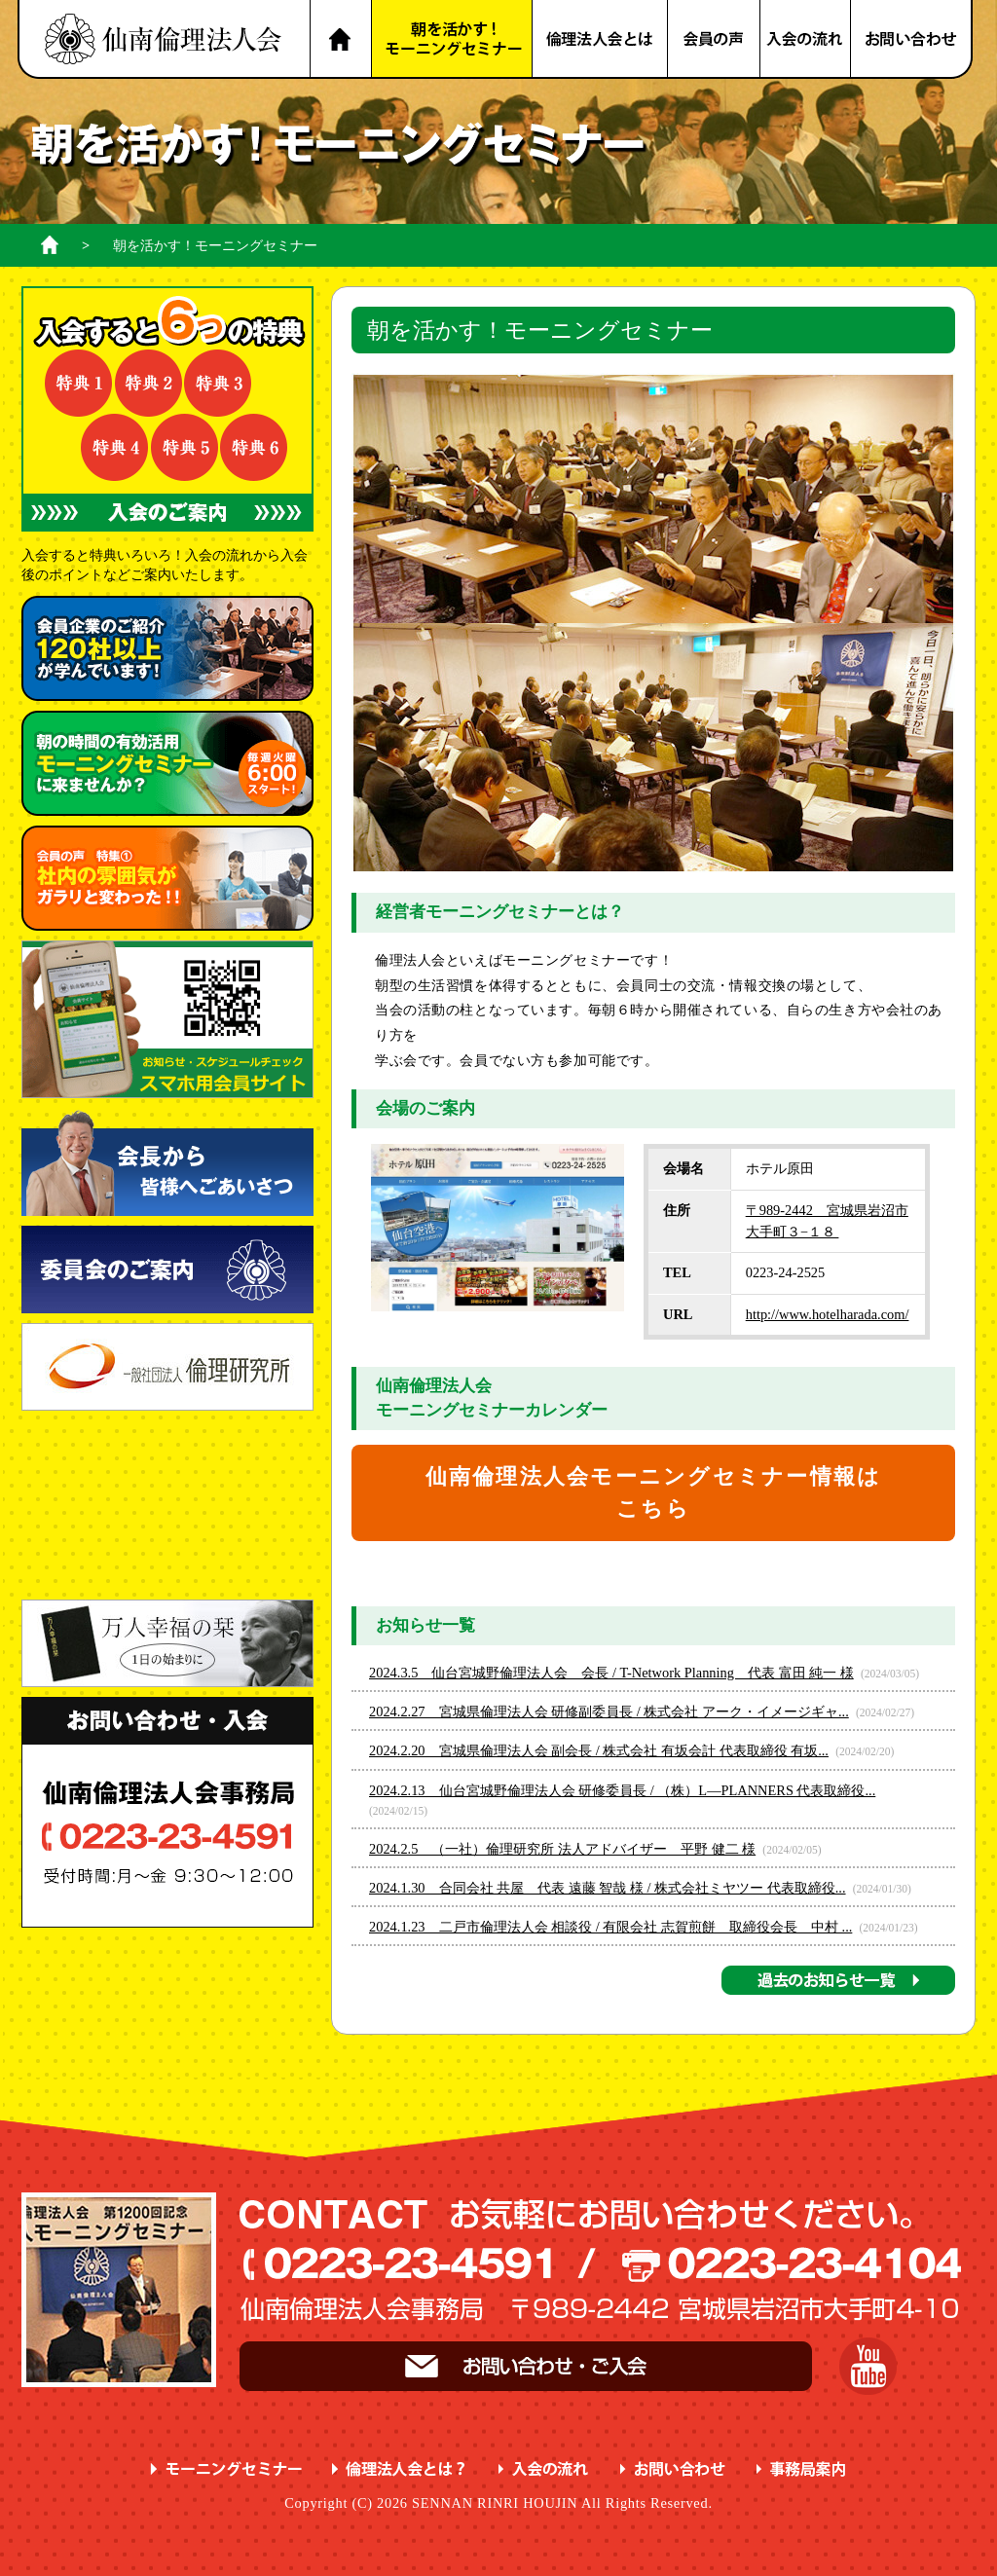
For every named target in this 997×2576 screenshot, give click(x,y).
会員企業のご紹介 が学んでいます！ (167, 648)
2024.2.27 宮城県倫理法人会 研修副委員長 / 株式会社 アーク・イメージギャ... (609, 1711)
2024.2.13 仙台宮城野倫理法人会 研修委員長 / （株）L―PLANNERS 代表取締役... (622, 1790)
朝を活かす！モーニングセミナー (452, 39)
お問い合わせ (912, 39)
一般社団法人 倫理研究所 (167, 1367)
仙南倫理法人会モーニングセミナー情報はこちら (653, 1493)
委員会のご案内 (167, 1269)
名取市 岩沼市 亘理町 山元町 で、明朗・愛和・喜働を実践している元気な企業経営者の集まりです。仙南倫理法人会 (164, 39)
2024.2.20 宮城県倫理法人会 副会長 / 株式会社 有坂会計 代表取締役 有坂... (599, 1750)
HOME (340, 39)
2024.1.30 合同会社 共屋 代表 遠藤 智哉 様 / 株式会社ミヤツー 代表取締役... (607, 1887)
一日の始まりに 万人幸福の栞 (167, 1643)
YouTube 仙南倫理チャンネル (868, 2366)
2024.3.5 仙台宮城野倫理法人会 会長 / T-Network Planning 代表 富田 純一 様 (611, 1672)
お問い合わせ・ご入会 (526, 2366)
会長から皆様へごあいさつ (167, 1162)
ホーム (49, 245)
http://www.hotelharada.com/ (827, 1314)
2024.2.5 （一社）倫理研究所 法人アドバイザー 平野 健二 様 (562, 1849)
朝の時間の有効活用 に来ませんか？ (167, 763)
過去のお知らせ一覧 (838, 1980)
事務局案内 (802, 2469)
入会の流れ (806, 39)
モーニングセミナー (226, 2469)
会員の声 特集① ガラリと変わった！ (167, 878)
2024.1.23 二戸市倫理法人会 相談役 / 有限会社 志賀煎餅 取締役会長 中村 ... (610, 1926)
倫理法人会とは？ (601, 39)
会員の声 (714, 39)
